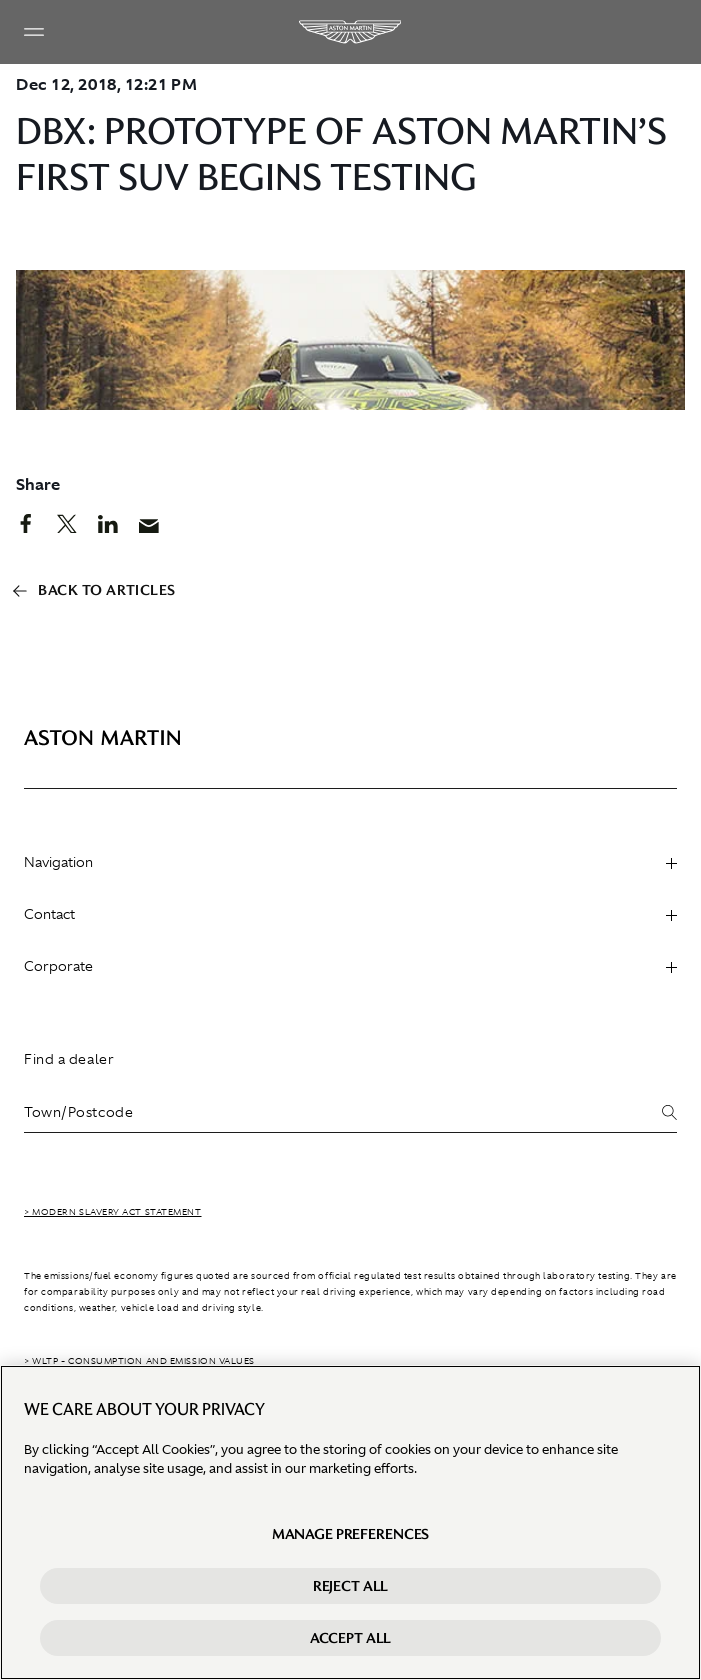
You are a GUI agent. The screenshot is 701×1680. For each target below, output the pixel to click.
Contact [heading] (350, 914)
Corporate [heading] (350, 966)
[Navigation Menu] (34, 32)
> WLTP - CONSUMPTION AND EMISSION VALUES (139, 1361)
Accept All (351, 1639)
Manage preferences (350, 1535)
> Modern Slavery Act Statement (113, 1212)
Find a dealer (69, 1059)
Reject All (351, 1587)
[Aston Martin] (351, 32)
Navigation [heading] (350, 862)
